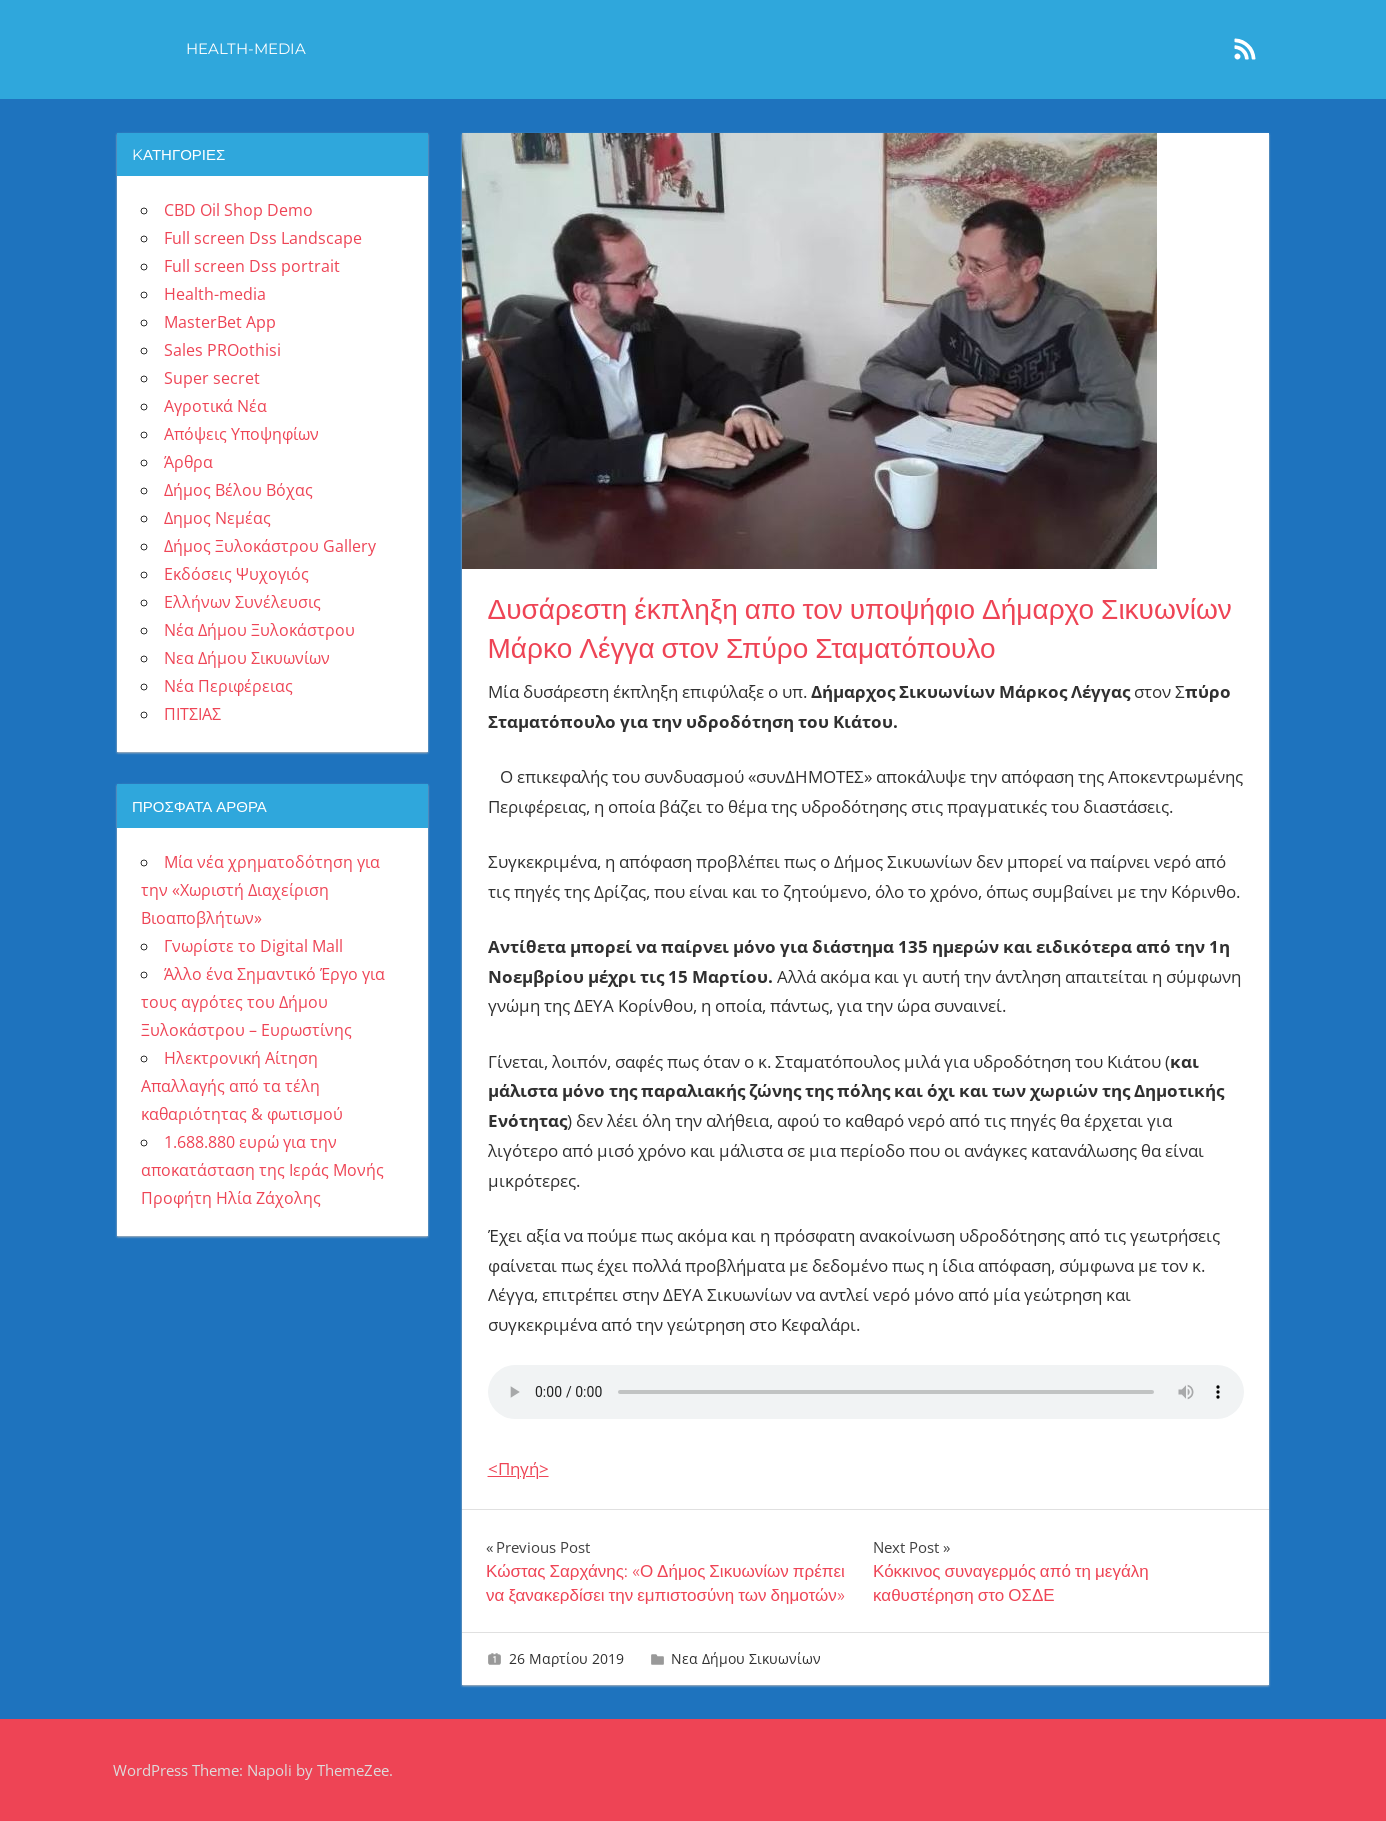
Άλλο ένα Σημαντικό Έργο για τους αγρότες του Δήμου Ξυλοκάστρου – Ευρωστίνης (263, 1002)
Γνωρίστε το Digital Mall (253, 946)
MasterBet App (220, 322)
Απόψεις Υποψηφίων (241, 434)
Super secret (212, 378)
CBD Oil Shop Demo (238, 210)
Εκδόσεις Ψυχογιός (236, 574)
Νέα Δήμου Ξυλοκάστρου (259, 630)
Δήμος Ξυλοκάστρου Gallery (270, 546)
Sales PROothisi (222, 350)
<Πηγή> (518, 1468)
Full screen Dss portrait (252, 266)
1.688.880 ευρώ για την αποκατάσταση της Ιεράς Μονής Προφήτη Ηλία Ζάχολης (262, 1170)
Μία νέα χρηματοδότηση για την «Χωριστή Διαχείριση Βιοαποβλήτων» (260, 890)
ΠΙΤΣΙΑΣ (192, 714)
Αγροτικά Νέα (215, 406)
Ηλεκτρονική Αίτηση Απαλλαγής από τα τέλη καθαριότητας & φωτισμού (242, 1086)
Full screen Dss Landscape (263, 238)
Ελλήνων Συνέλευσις (242, 602)
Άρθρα (188, 462)
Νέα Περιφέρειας (228, 686)
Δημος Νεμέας (217, 518)
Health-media (246, 48)
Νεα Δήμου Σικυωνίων (746, 1658)
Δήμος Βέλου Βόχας (238, 490)
